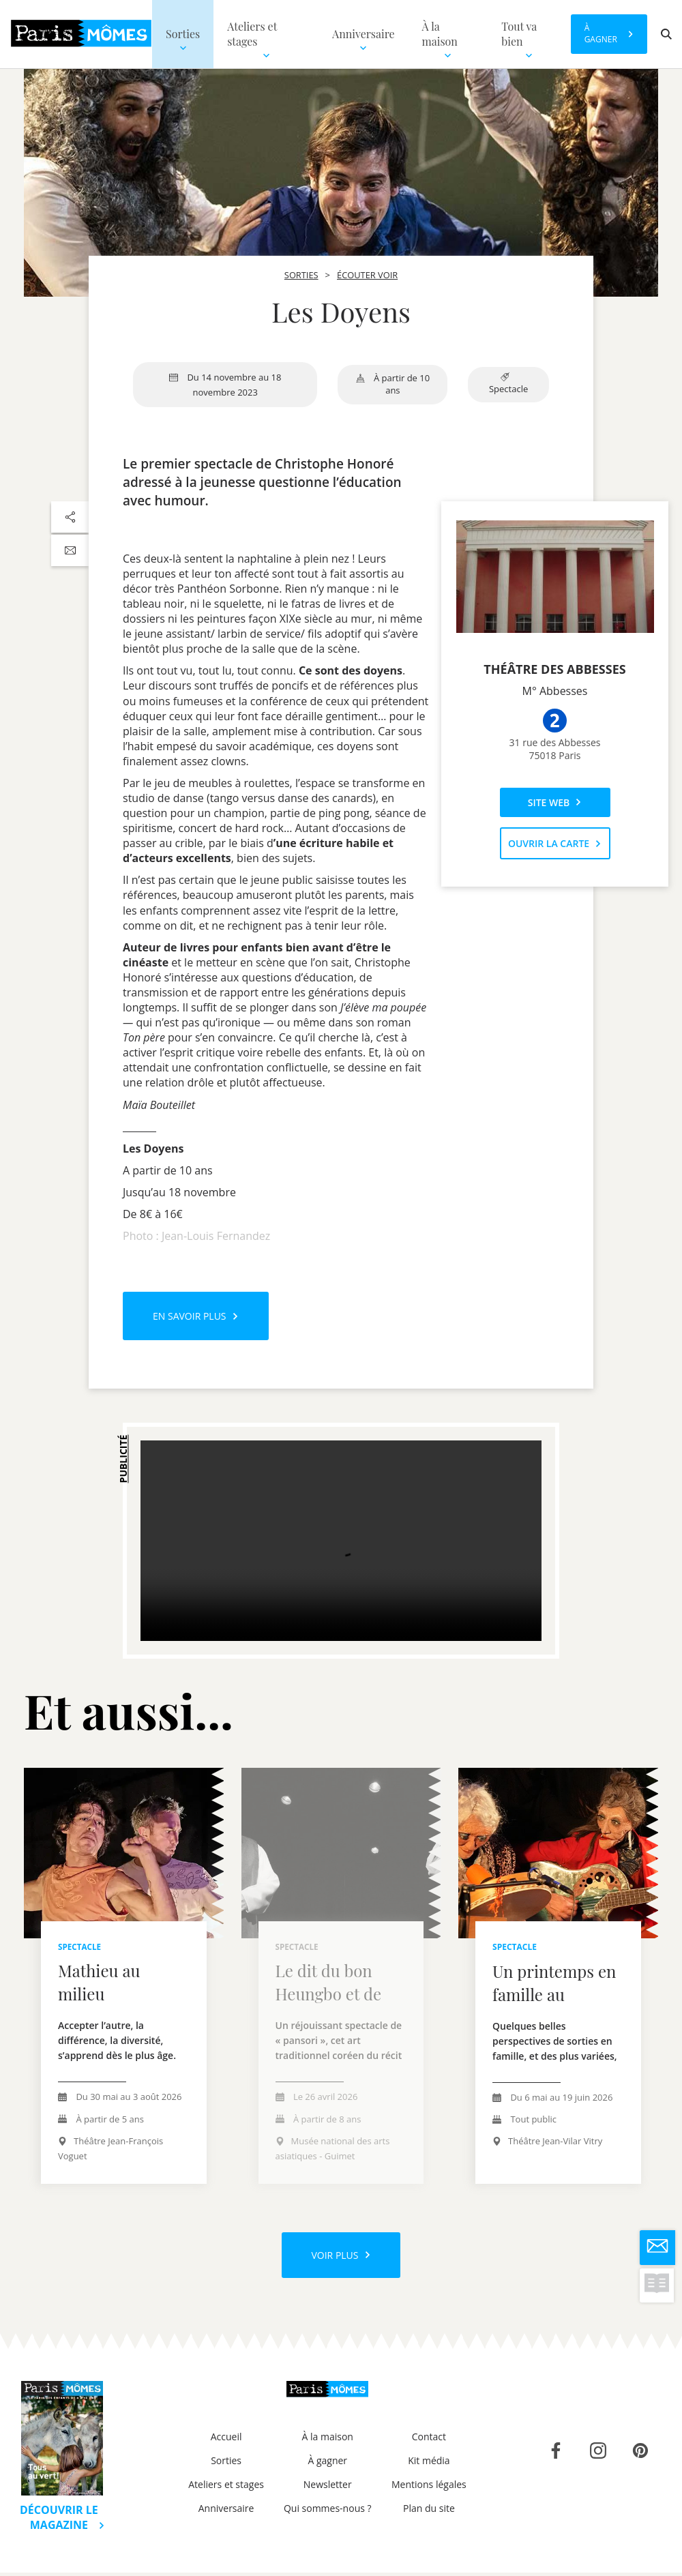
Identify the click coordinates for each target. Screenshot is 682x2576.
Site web (555, 802)
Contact (429, 2439)
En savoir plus (196, 1315)
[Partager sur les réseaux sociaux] (70, 517)
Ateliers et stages (226, 2487)
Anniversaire (226, 2511)
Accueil (226, 2439)
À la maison (327, 2439)
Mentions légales (428, 2487)
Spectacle (508, 383)
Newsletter (327, 2487)
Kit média (428, 2463)
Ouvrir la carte (555, 843)
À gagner (327, 2463)
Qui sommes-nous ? (328, 2511)
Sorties (226, 2463)
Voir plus (340, 2256)
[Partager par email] (70, 550)
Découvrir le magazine (62, 2521)
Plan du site (429, 2511)
